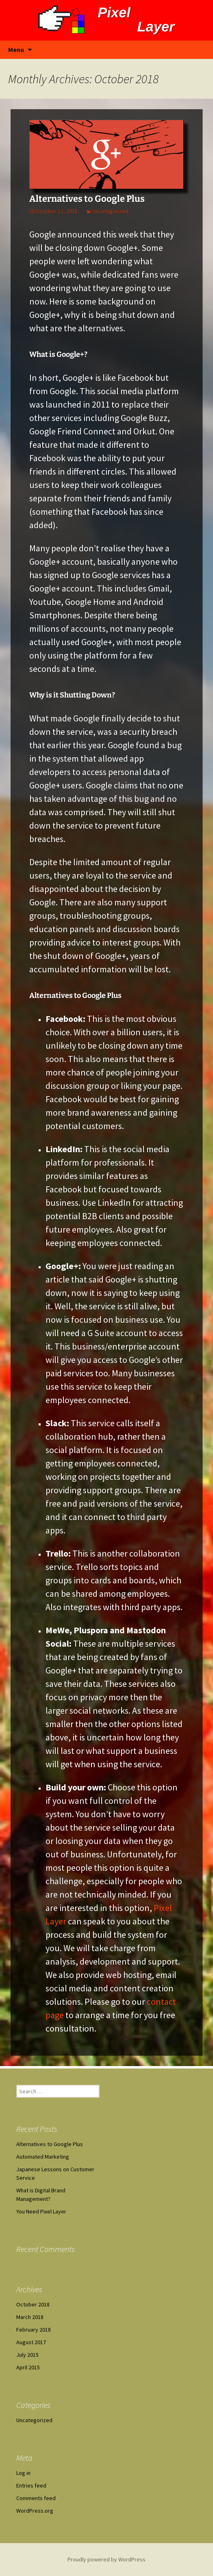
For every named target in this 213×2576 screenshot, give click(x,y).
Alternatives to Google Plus (87, 198)
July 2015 (27, 2354)
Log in (23, 2473)
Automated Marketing (42, 2156)
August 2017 (31, 2342)
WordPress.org (34, 2510)
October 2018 (33, 2304)
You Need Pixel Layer (41, 2211)
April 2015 (28, 2367)
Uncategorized (110, 211)
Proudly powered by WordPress (106, 2559)
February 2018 (33, 2329)
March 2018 (29, 2317)
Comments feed (36, 2498)
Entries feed (31, 2485)
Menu (16, 49)
